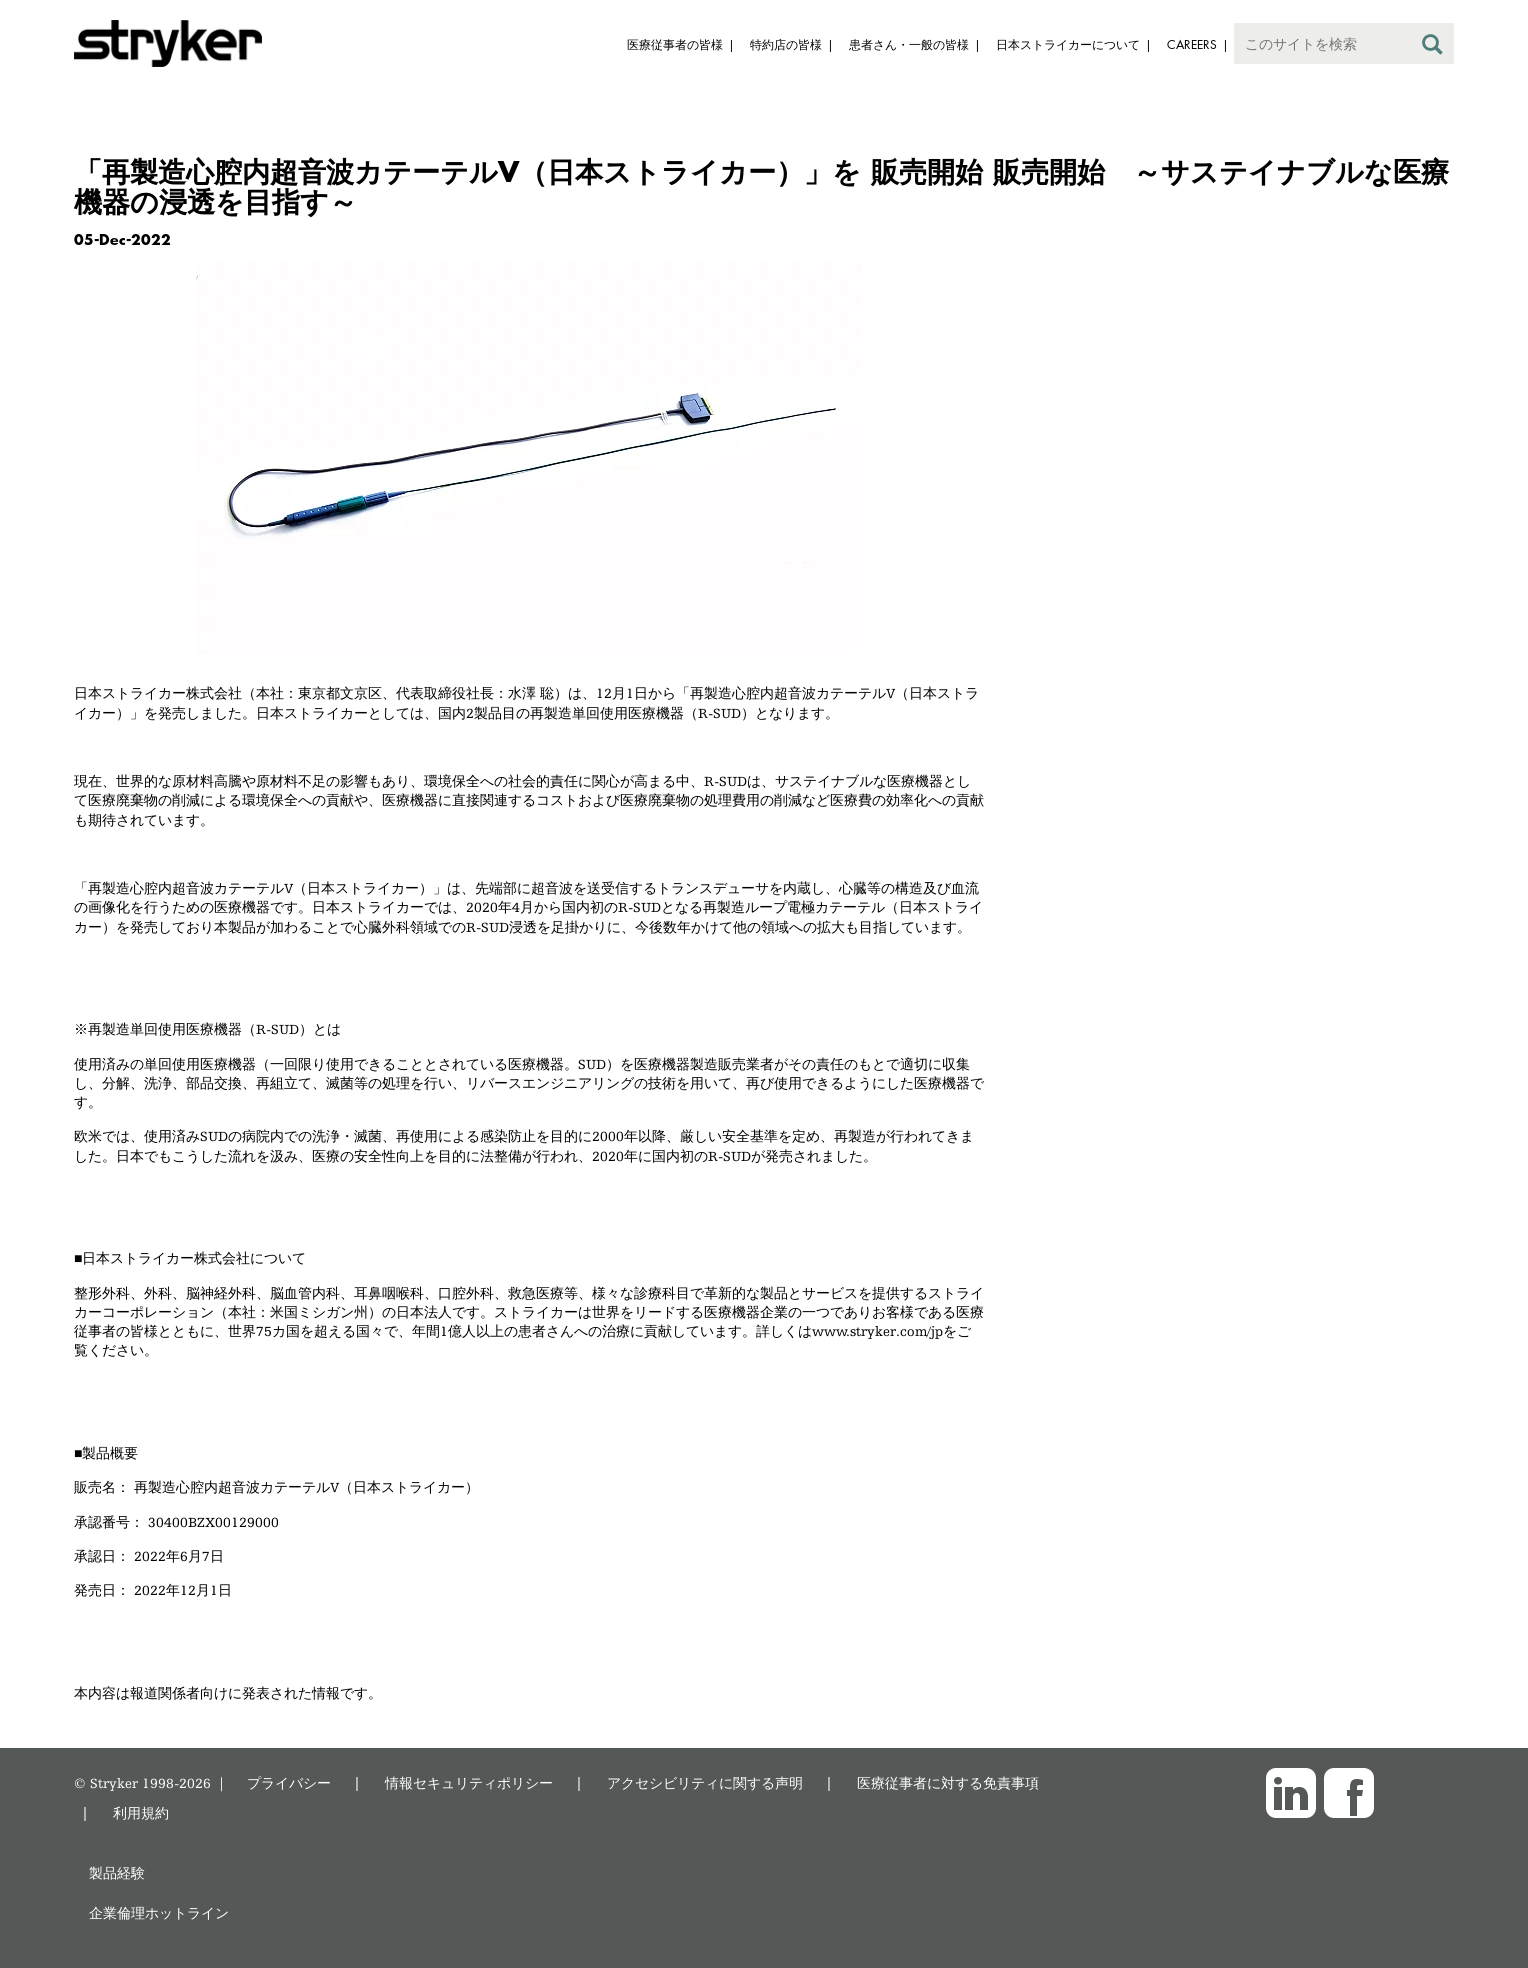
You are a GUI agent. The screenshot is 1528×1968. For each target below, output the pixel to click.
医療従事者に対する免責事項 (948, 1782)
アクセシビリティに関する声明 (705, 1782)
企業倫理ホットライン (159, 1912)
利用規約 (141, 1812)
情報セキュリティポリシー (469, 1782)
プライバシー (289, 1782)
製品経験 (117, 1872)
